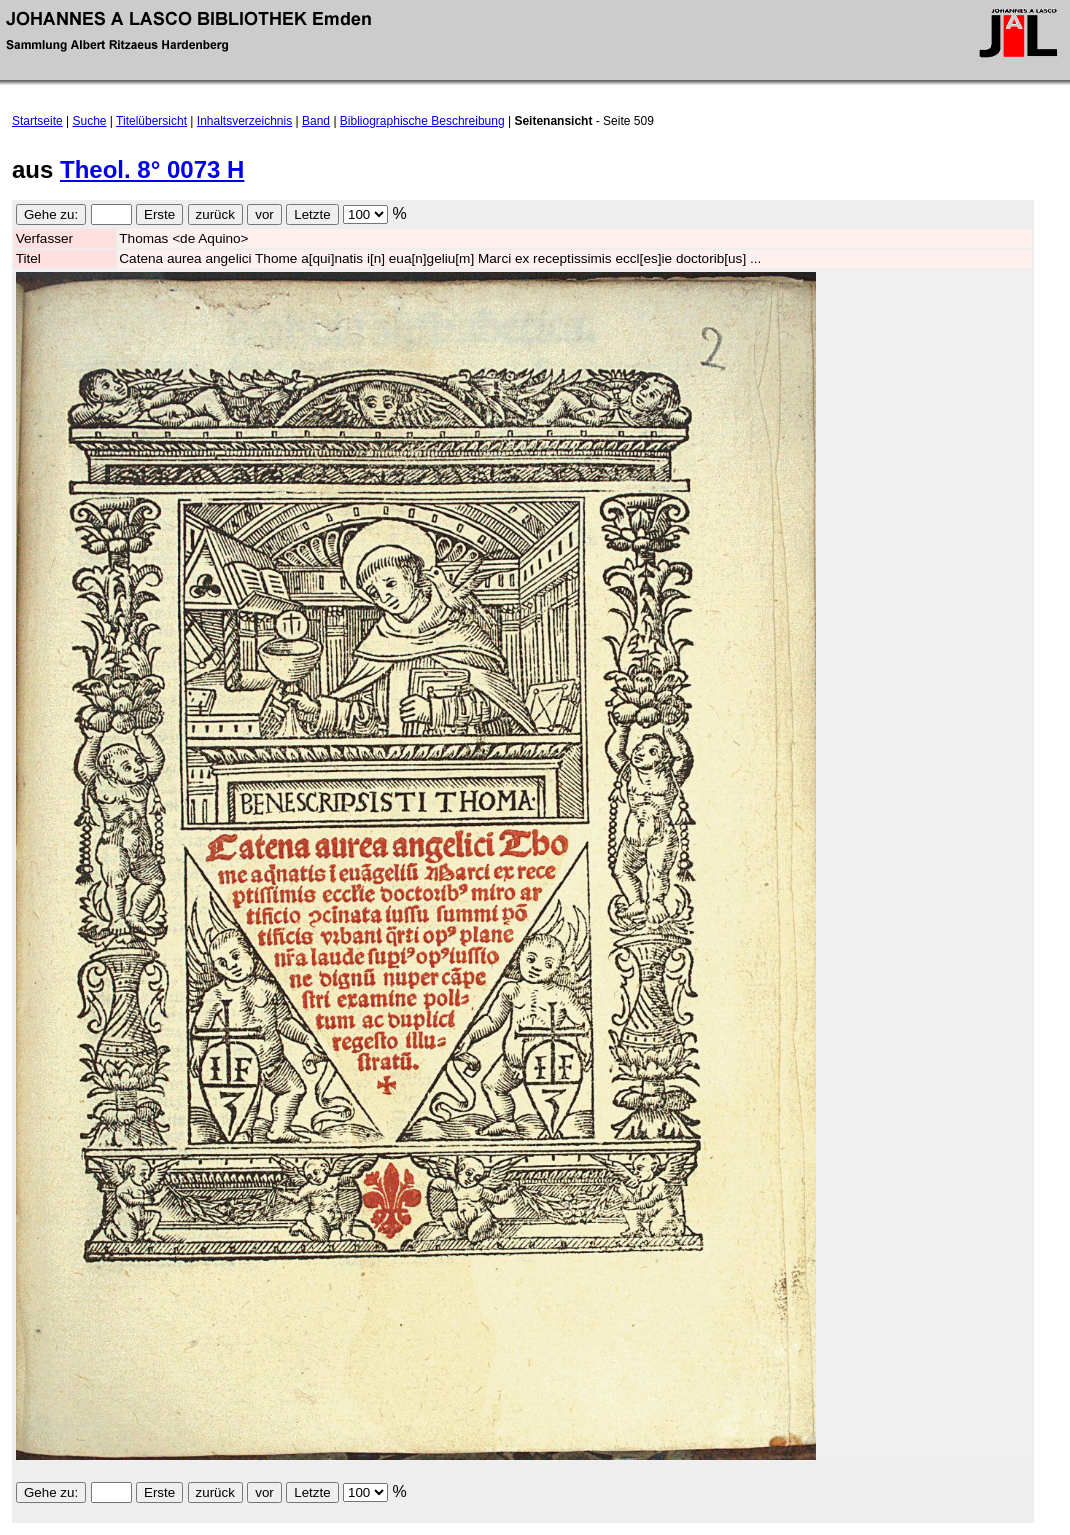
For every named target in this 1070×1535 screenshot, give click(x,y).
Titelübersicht (151, 121)
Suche (90, 121)
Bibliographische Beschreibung (422, 121)
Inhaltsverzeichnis (244, 121)
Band (316, 121)
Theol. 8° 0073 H (152, 169)
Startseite (37, 121)
